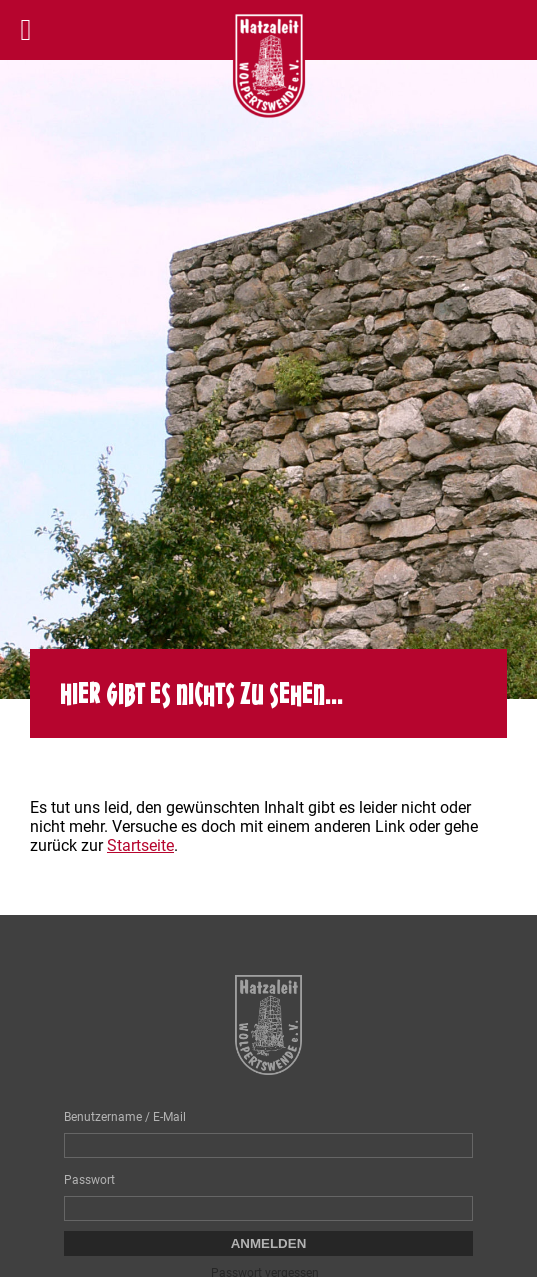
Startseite (140, 845)
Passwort (89, 1180)
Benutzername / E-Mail (125, 1117)
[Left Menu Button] (26, 30)
